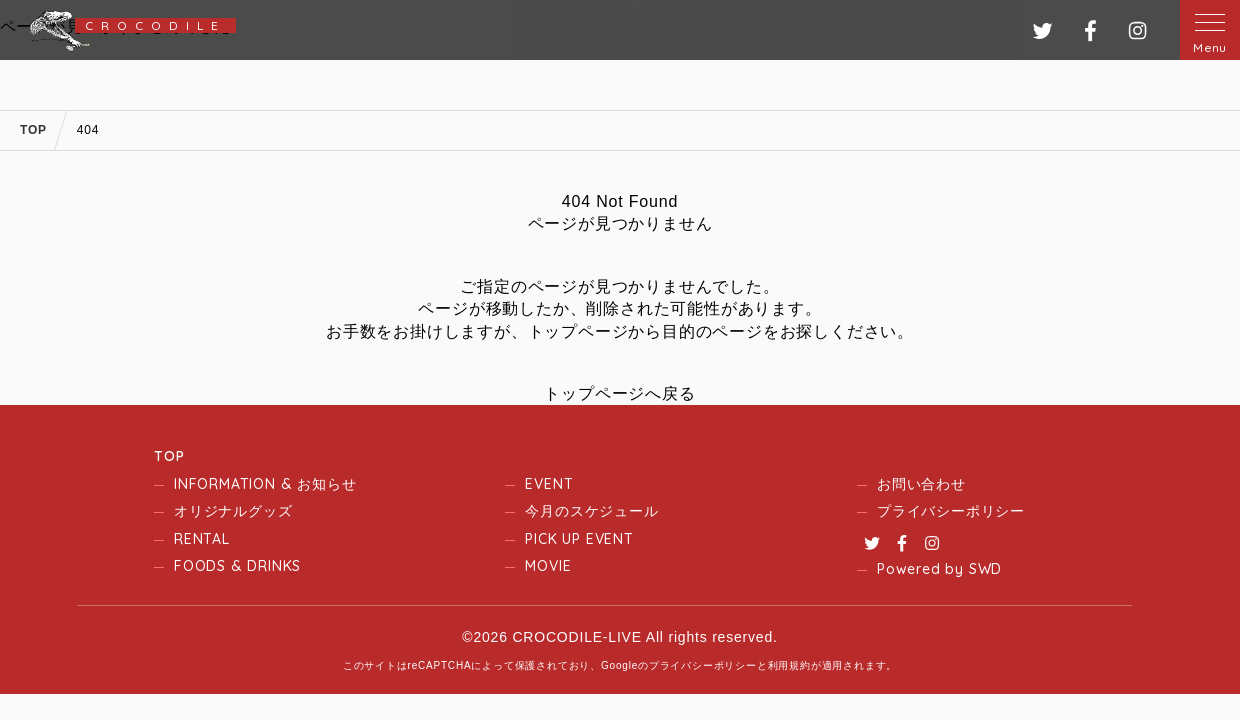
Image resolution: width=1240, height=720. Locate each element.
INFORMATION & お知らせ (265, 484)
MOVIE (548, 566)
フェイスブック (1090, 30)
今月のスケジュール (591, 511)
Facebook (902, 543)
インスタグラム (1137, 30)
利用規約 (789, 665)
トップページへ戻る (619, 393)
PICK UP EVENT (579, 539)
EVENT (549, 484)
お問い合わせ (921, 484)
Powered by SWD (939, 569)
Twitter (872, 543)
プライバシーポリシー (951, 511)
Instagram (932, 543)
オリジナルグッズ (233, 511)
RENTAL (202, 539)
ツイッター (1042, 30)
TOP (169, 456)
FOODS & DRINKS (237, 566)
